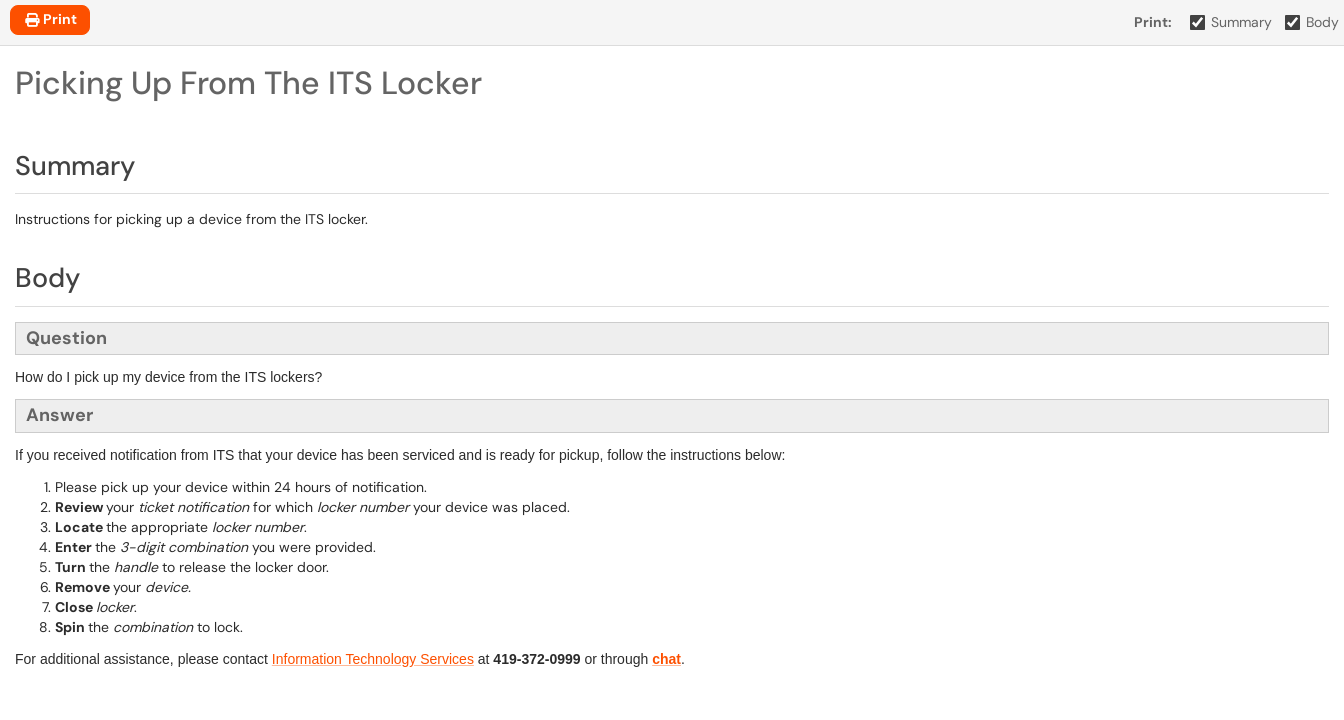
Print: (1153, 22)
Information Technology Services (373, 659)
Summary (1231, 22)
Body (1312, 22)
